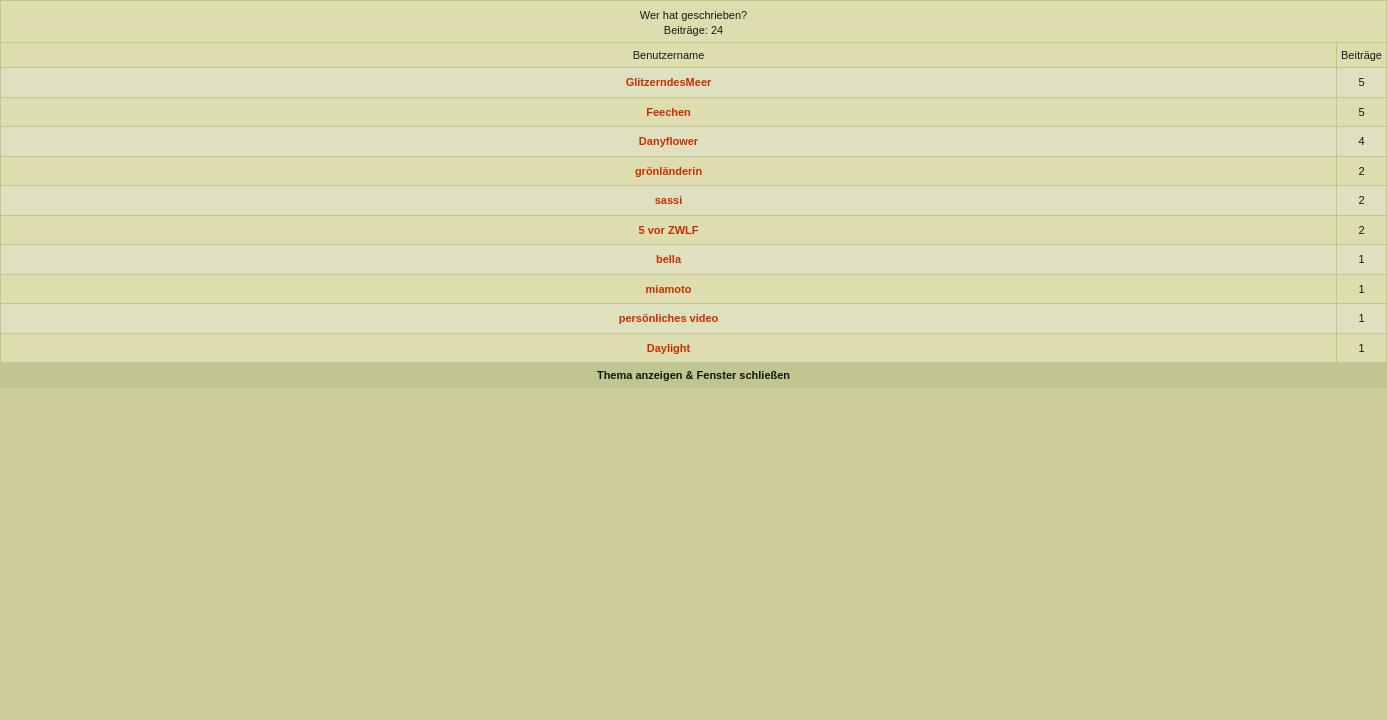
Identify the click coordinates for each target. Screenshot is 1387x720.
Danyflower (668, 141)
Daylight (668, 348)
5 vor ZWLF (669, 230)
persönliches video (669, 318)
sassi (669, 200)
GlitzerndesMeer (669, 82)
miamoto (669, 289)
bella (668, 259)
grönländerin (668, 171)
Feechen (668, 112)
